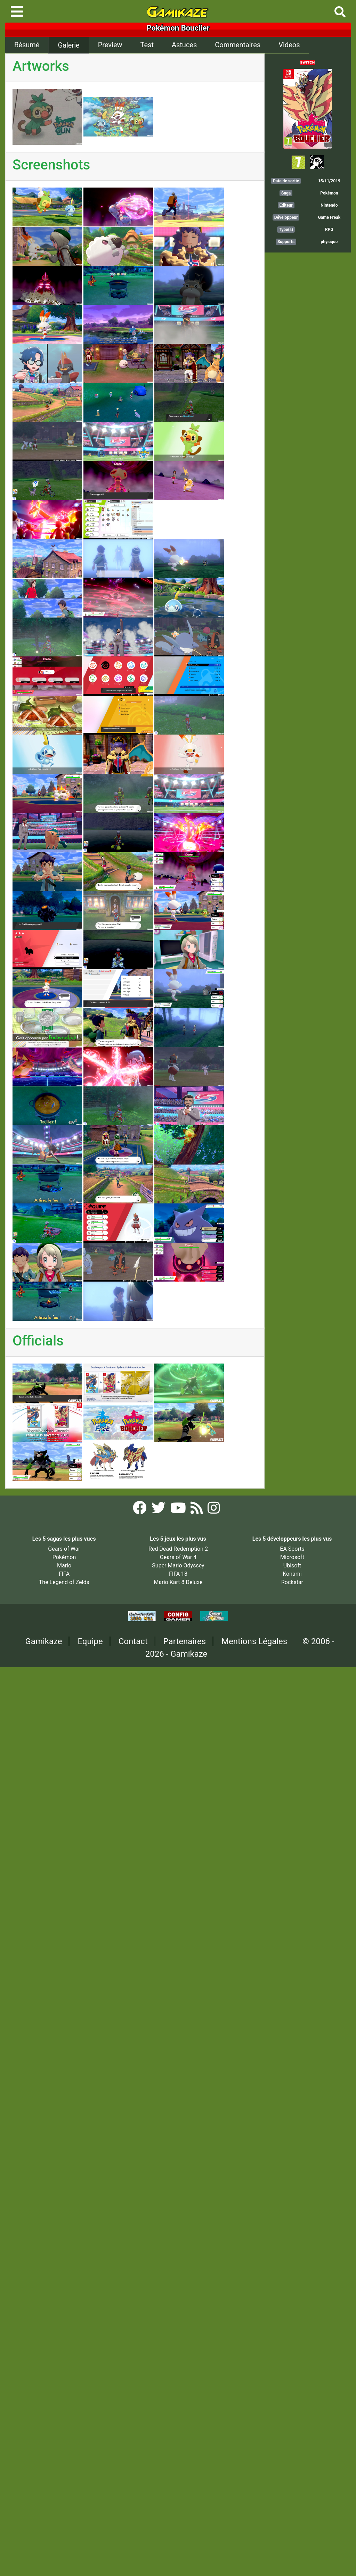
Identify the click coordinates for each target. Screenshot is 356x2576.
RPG (329, 229)
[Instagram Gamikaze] (214, 1510)
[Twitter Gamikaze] (159, 1510)
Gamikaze (43, 1641)
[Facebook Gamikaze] (140, 1510)
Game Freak (329, 217)
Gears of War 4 (178, 1557)
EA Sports (292, 1549)
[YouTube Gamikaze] (178, 1510)
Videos (289, 45)
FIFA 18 (178, 1574)
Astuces (184, 45)
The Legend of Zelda (64, 1582)
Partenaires (184, 1641)
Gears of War (64, 1549)
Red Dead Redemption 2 (178, 1549)
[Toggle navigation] (17, 11)
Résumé (26, 45)
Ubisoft (292, 1565)
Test (147, 45)
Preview (110, 45)
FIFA (64, 1574)
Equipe (90, 1641)
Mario (64, 1565)
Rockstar (292, 1582)
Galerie (68, 45)
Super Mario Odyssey (178, 1565)
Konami (292, 1574)
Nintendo (329, 205)
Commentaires (237, 45)
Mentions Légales (254, 1641)
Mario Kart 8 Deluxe (178, 1582)
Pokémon (329, 193)
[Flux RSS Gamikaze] (197, 1510)
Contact (133, 1641)
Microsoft (292, 1557)
